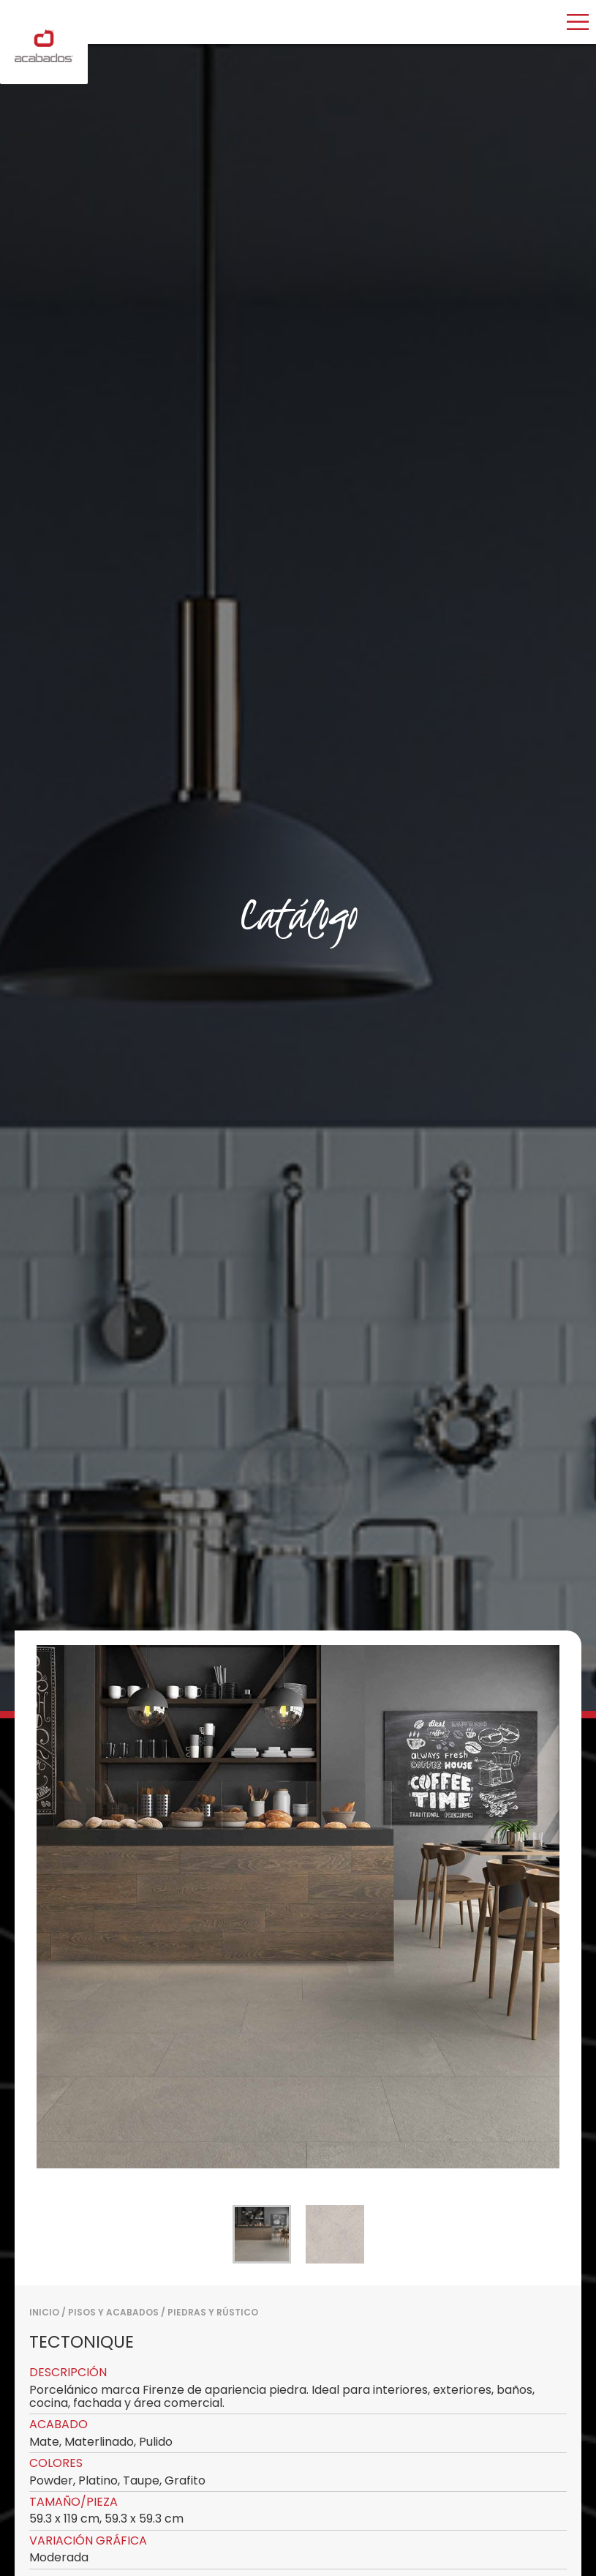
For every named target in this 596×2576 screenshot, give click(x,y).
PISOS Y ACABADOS (113, 2312)
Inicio (44, 2312)
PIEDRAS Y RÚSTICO (212, 2312)
